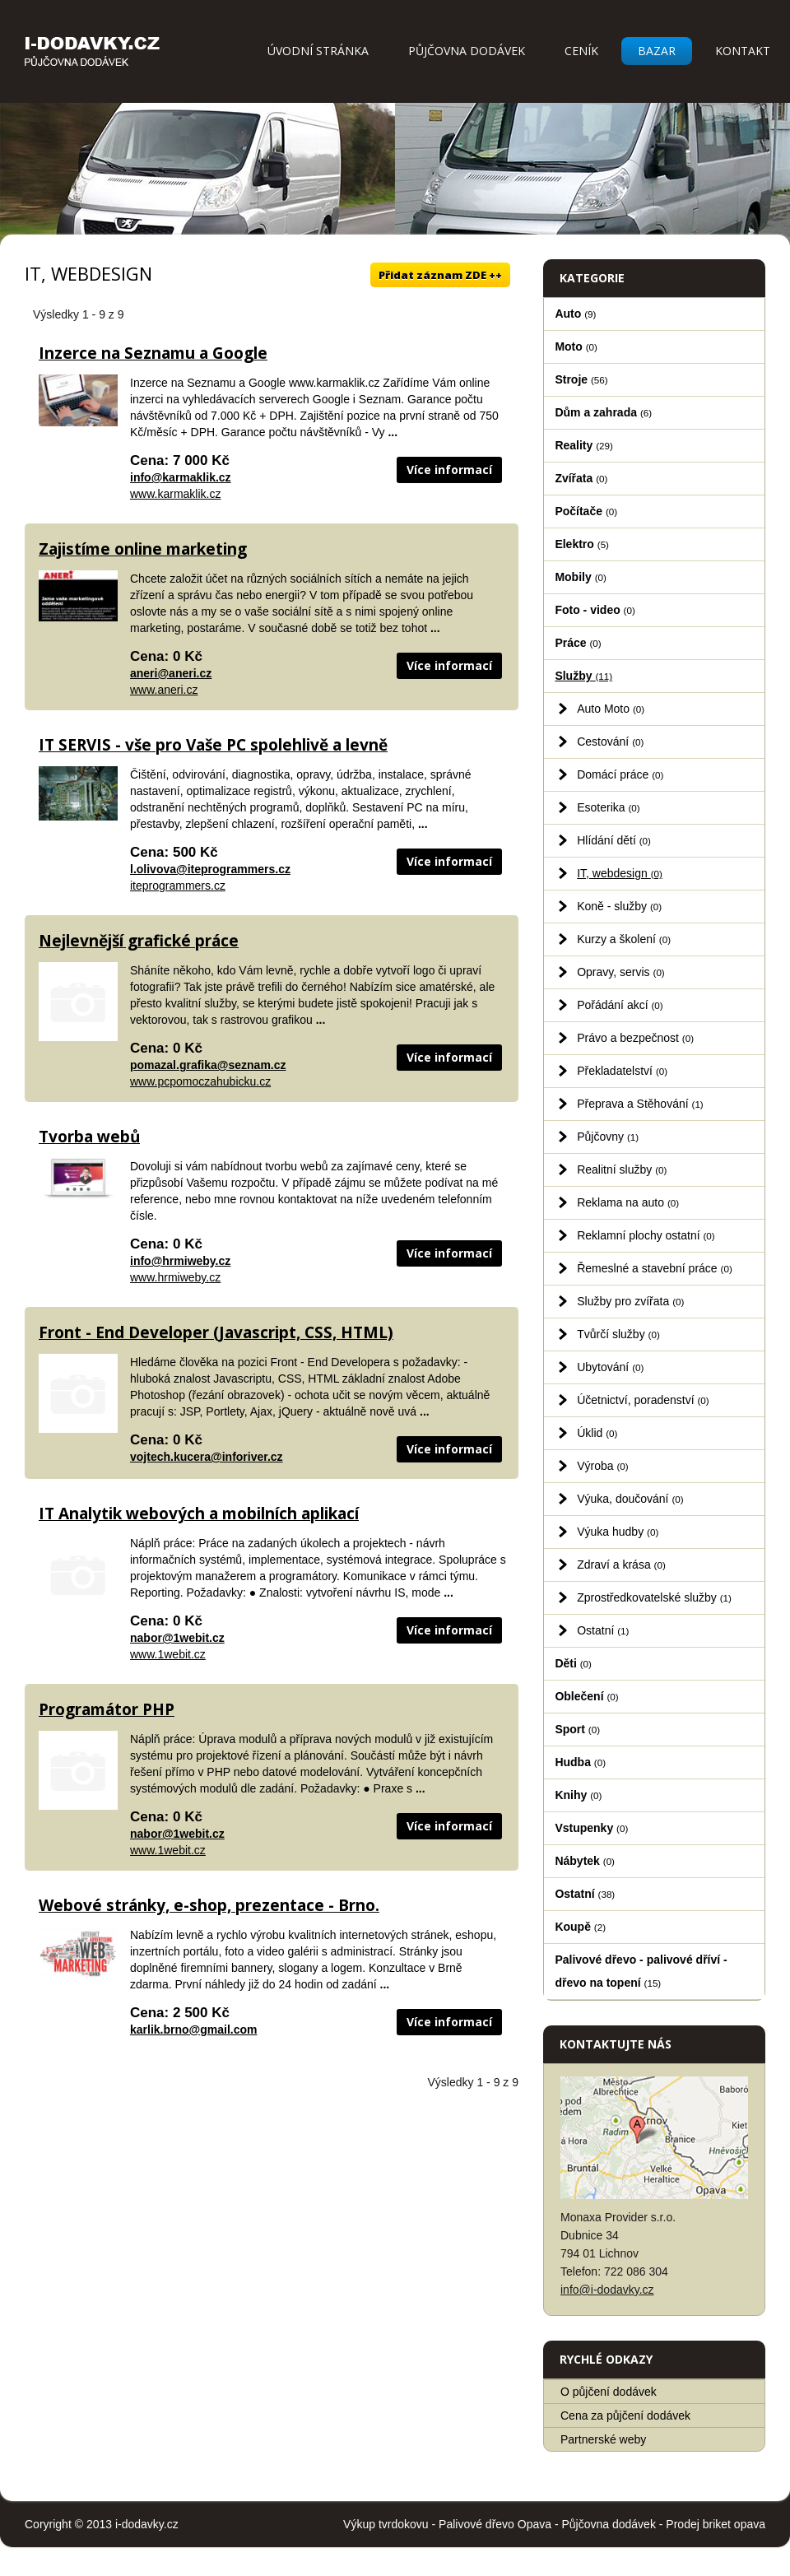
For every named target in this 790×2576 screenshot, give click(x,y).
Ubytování (610, 1367)
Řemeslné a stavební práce (654, 1268)
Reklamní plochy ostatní (646, 1235)
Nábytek (585, 1860)
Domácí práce (620, 774)
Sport (577, 1729)
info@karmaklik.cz (180, 477)
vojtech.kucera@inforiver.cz (206, 1456)
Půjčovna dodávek (466, 50)
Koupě (580, 1926)
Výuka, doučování (630, 1498)
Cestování (610, 741)
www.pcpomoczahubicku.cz (200, 1081)
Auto (575, 313)
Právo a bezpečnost (635, 1037)
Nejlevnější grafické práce (139, 940)
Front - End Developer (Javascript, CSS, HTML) (216, 1332)
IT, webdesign (619, 873)
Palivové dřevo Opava (495, 2524)
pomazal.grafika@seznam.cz (208, 1065)
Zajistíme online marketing (143, 549)
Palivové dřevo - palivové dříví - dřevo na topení (641, 1971)
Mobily (580, 577)
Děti (573, 1663)
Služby (583, 675)
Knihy (578, 1795)
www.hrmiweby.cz (175, 1277)
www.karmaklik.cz (175, 493)
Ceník (581, 50)
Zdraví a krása (621, 1564)
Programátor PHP (106, 1709)
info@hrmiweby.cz (180, 1260)
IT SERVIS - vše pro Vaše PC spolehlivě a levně (213, 745)
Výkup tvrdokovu (386, 2524)
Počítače (586, 511)
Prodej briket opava (715, 2524)
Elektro (582, 544)
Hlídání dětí (614, 840)
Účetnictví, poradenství (643, 1400)
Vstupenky (591, 1827)
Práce (578, 642)
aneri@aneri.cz (170, 673)
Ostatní (603, 1630)
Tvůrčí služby (618, 1334)
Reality (584, 445)
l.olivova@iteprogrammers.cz (210, 869)
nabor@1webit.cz (177, 1637)
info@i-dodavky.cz (607, 2289)
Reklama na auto (628, 1202)
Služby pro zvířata (630, 1301)
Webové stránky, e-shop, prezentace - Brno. (209, 1905)
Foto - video (594, 609)
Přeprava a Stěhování (640, 1103)
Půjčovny (608, 1136)
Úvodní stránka (318, 50)
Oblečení (586, 1696)
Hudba (580, 1762)
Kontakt (742, 50)
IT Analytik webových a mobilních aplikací (199, 1513)
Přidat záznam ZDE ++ (440, 274)
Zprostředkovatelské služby (654, 1597)
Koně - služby (619, 906)
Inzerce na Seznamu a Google (153, 353)
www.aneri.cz (164, 689)
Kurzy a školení (624, 939)
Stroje (581, 379)
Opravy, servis (621, 972)
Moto (576, 346)
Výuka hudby (617, 1531)
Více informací (449, 469)
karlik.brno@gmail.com (193, 2029)
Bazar (657, 50)
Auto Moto (610, 708)
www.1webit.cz (168, 1654)
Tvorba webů (89, 1136)
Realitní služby (622, 1169)
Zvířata (581, 478)
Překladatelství (622, 1070)
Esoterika (608, 807)
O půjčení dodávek (608, 2391)
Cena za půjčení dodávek (625, 2415)
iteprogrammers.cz (177, 885)
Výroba (603, 1465)
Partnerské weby (603, 2439)
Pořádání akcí (620, 1004)
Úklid (597, 1432)
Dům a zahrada (603, 412)
